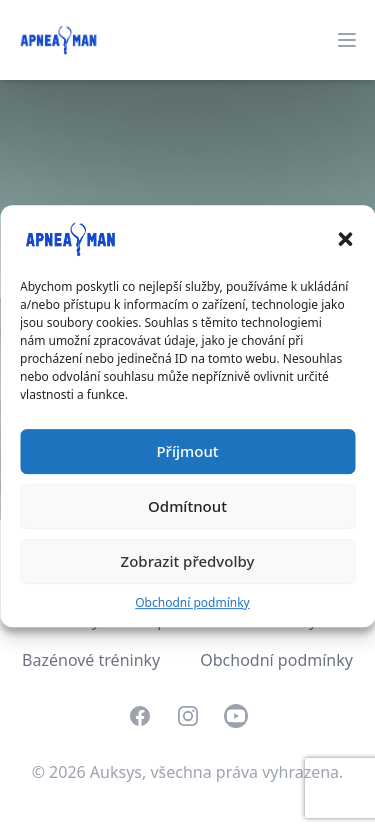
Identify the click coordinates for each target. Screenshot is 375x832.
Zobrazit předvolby (188, 561)
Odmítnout (187, 506)
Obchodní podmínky (192, 602)
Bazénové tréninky (91, 660)
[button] (345, 239)
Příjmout (187, 451)
